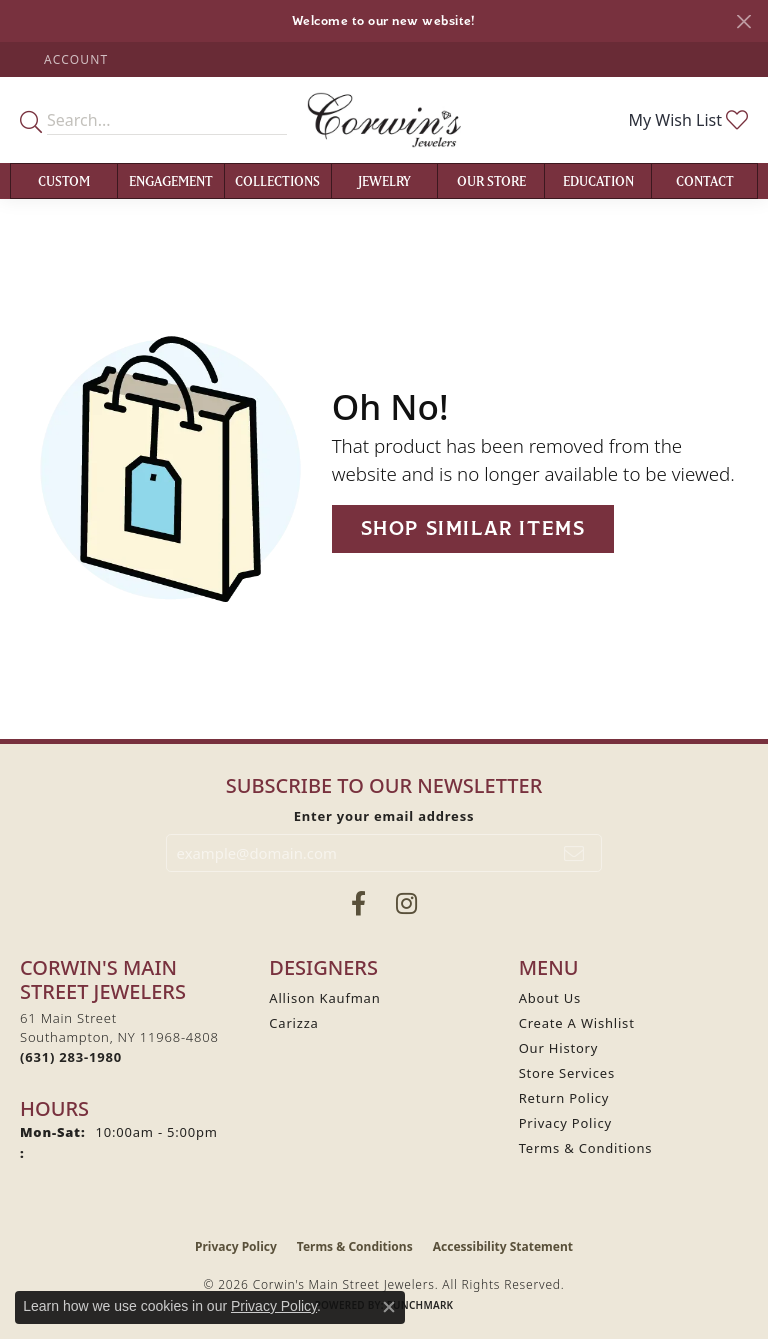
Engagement (171, 181)
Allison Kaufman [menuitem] (324, 998)
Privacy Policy (565, 1123)
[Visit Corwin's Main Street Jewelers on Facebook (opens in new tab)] (358, 904)
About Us (550, 998)
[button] (74, 59)
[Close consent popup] (389, 1307)
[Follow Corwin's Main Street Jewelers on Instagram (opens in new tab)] (406, 904)
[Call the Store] (71, 1057)
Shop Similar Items (473, 528)
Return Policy (564, 1098)
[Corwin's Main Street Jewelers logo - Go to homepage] (384, 119)
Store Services (567, 1073)
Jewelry (384, 181)
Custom (64, 181)
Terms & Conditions (586, 1148)
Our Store (491, 181)
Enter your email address (384, 816)
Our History (559, 1048)
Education (598, 181)
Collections (277, 181)
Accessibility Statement (503, 1246)
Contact (705, 181)
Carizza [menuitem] (293, 1023)
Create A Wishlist (577, 1023)
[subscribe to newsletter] (574, 853)
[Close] (743, 21)
